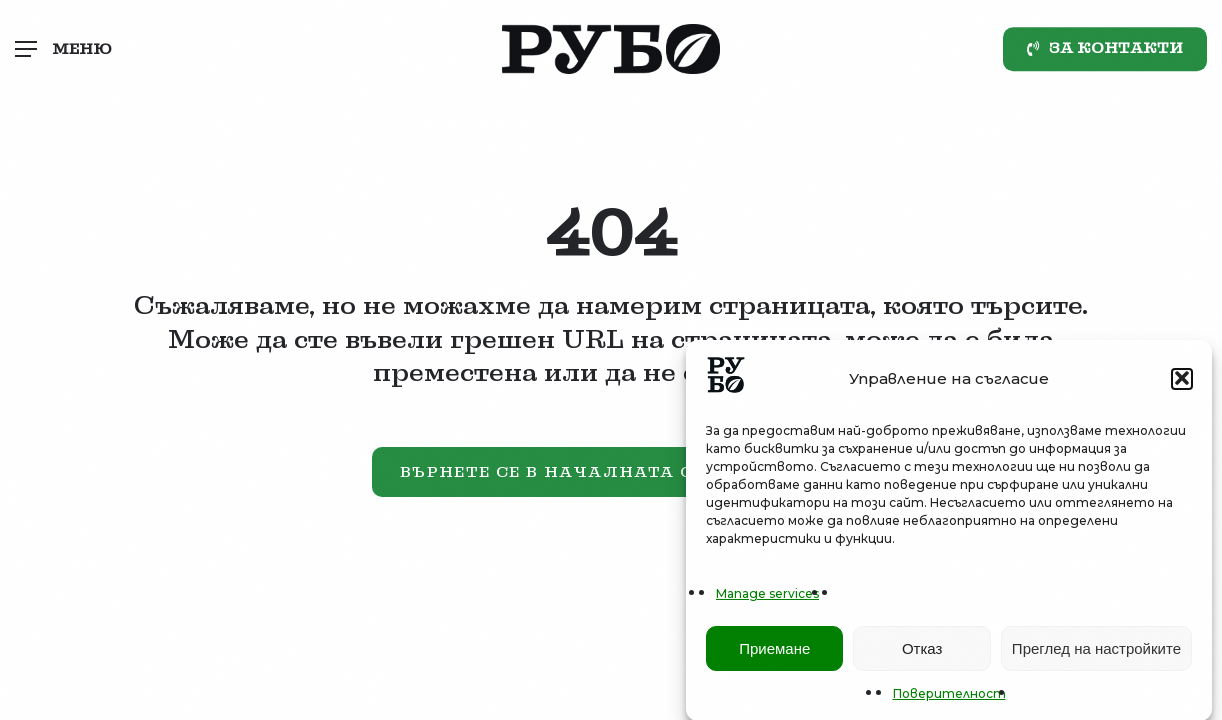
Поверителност (949, 697)
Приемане (774, 651)
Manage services (767, 597)
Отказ (922, 651)
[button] (1182, 382)
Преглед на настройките (1096, 651)
